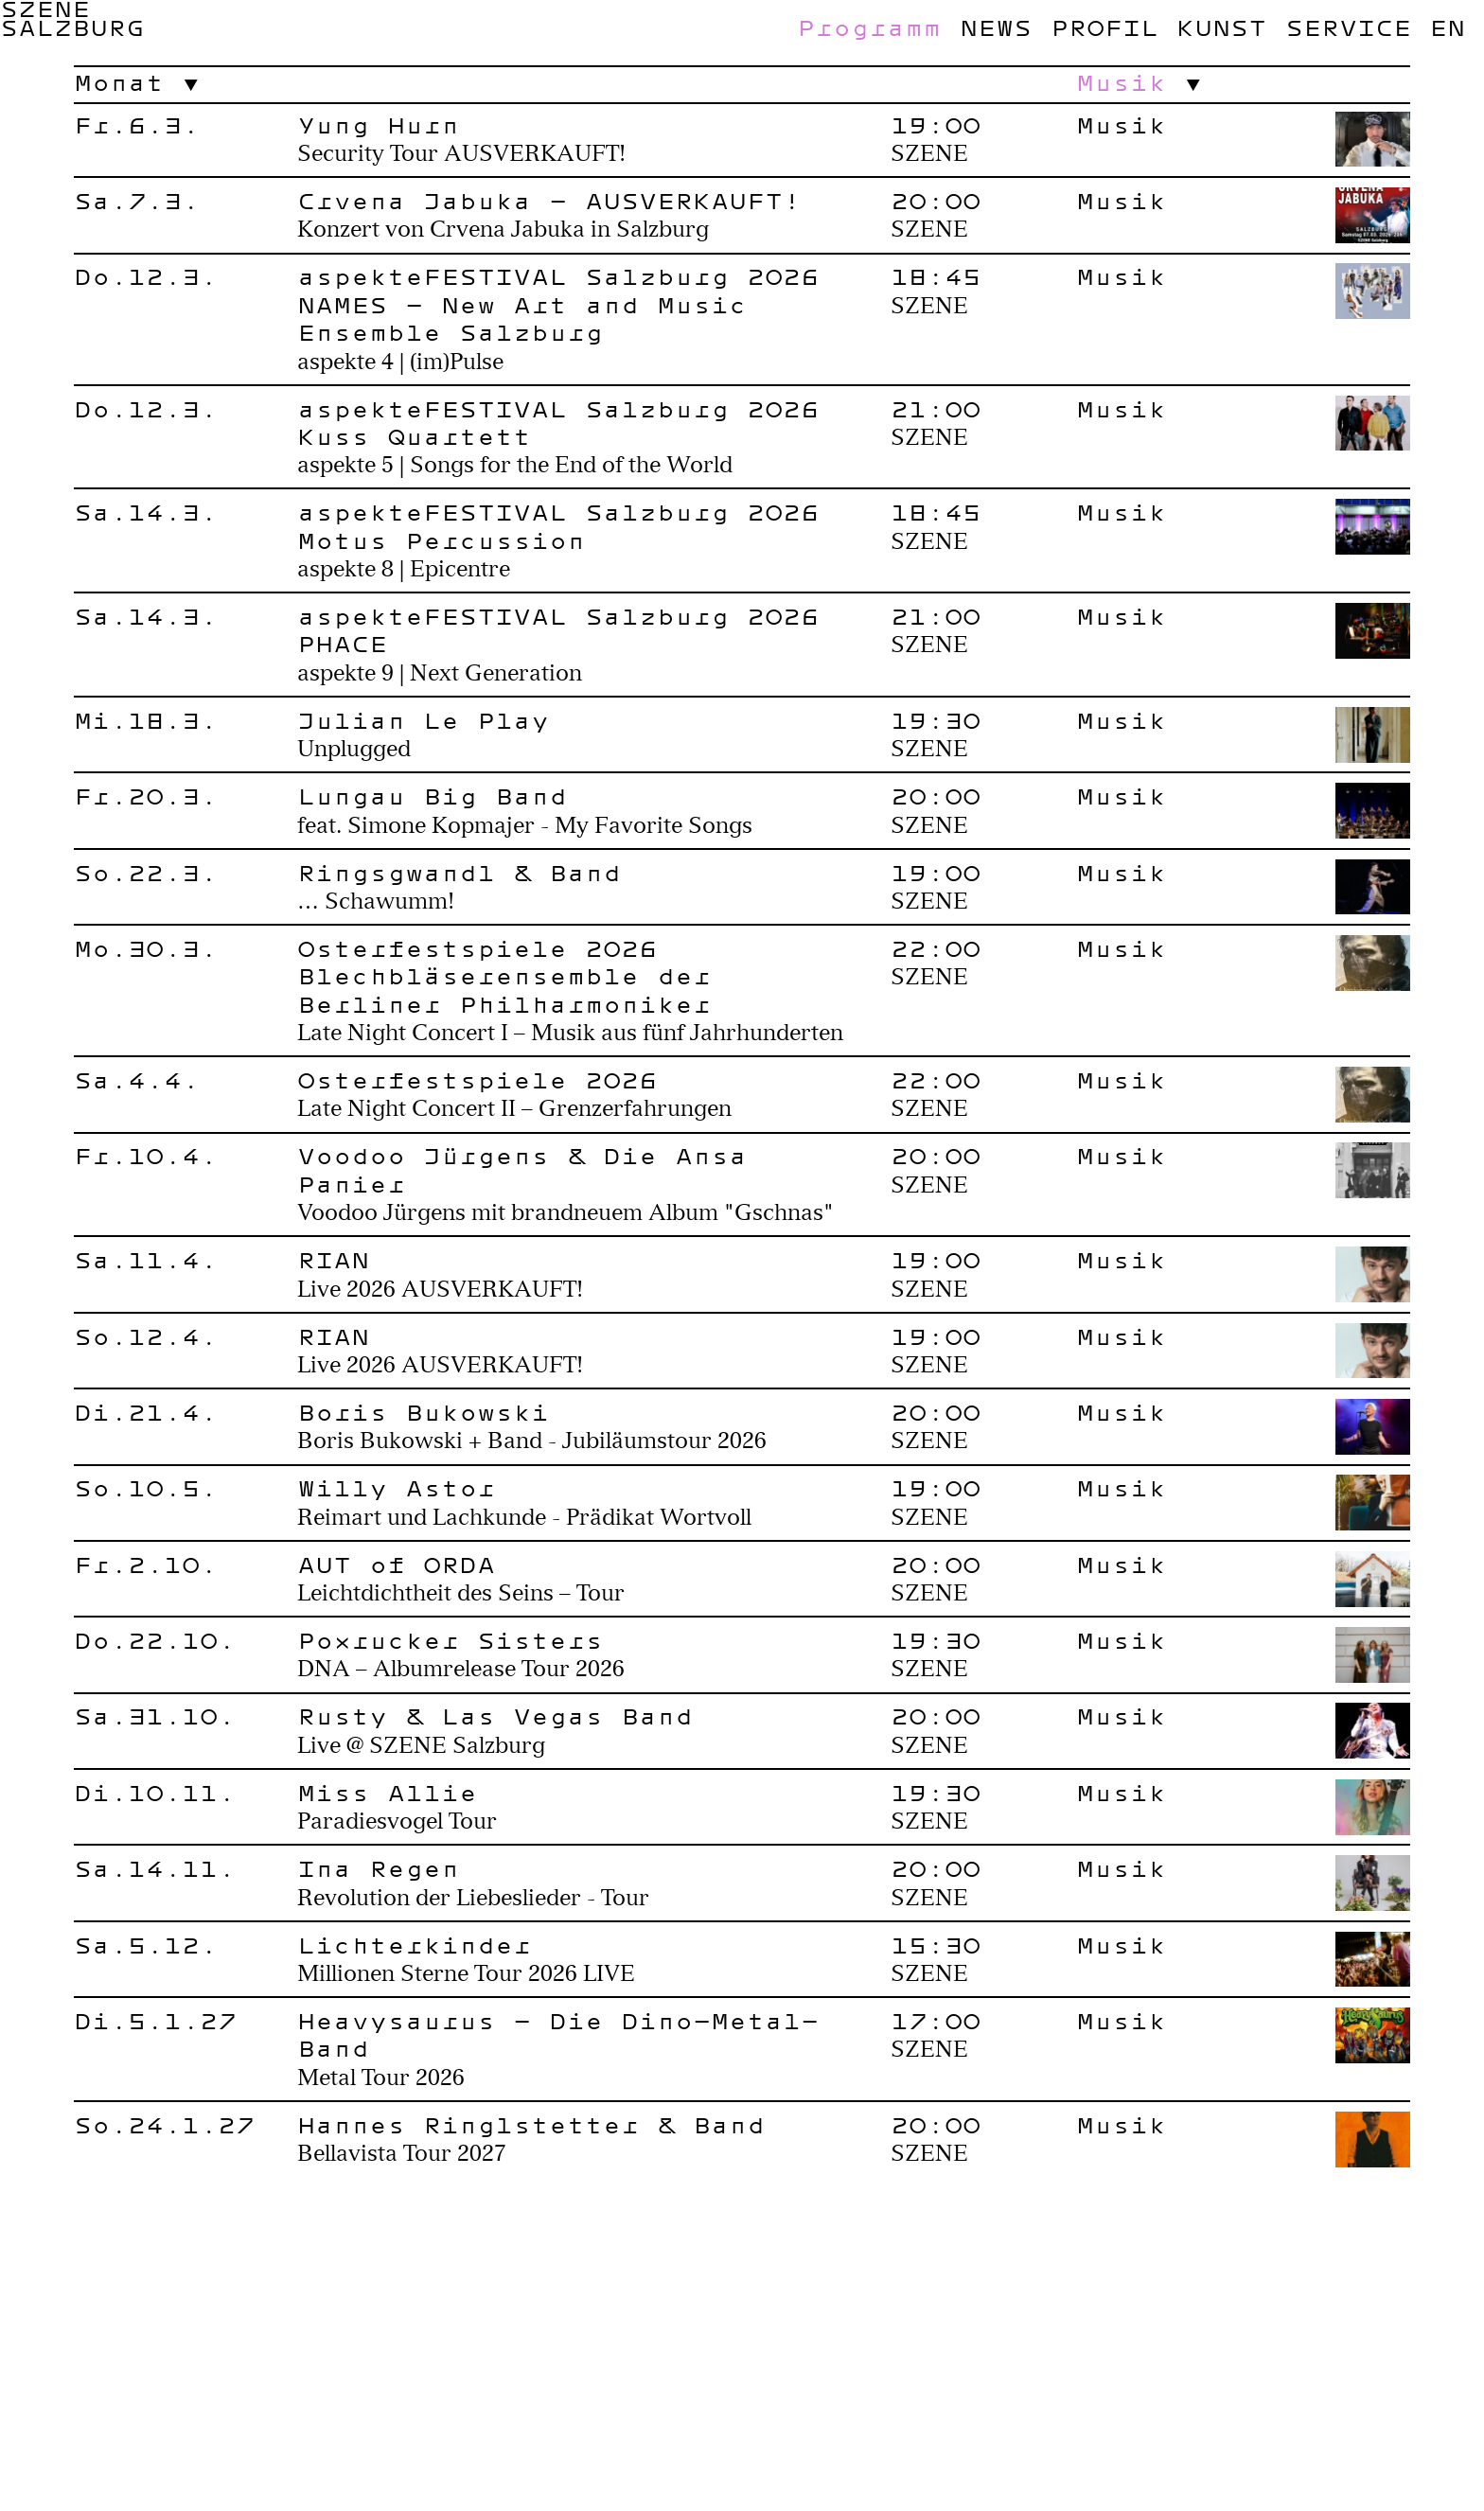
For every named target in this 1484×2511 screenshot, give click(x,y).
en (1447, 27)
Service (1348, 27)
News (996, 27)
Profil (1104, 27)
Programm (869, 27)
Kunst (1221, 27)
